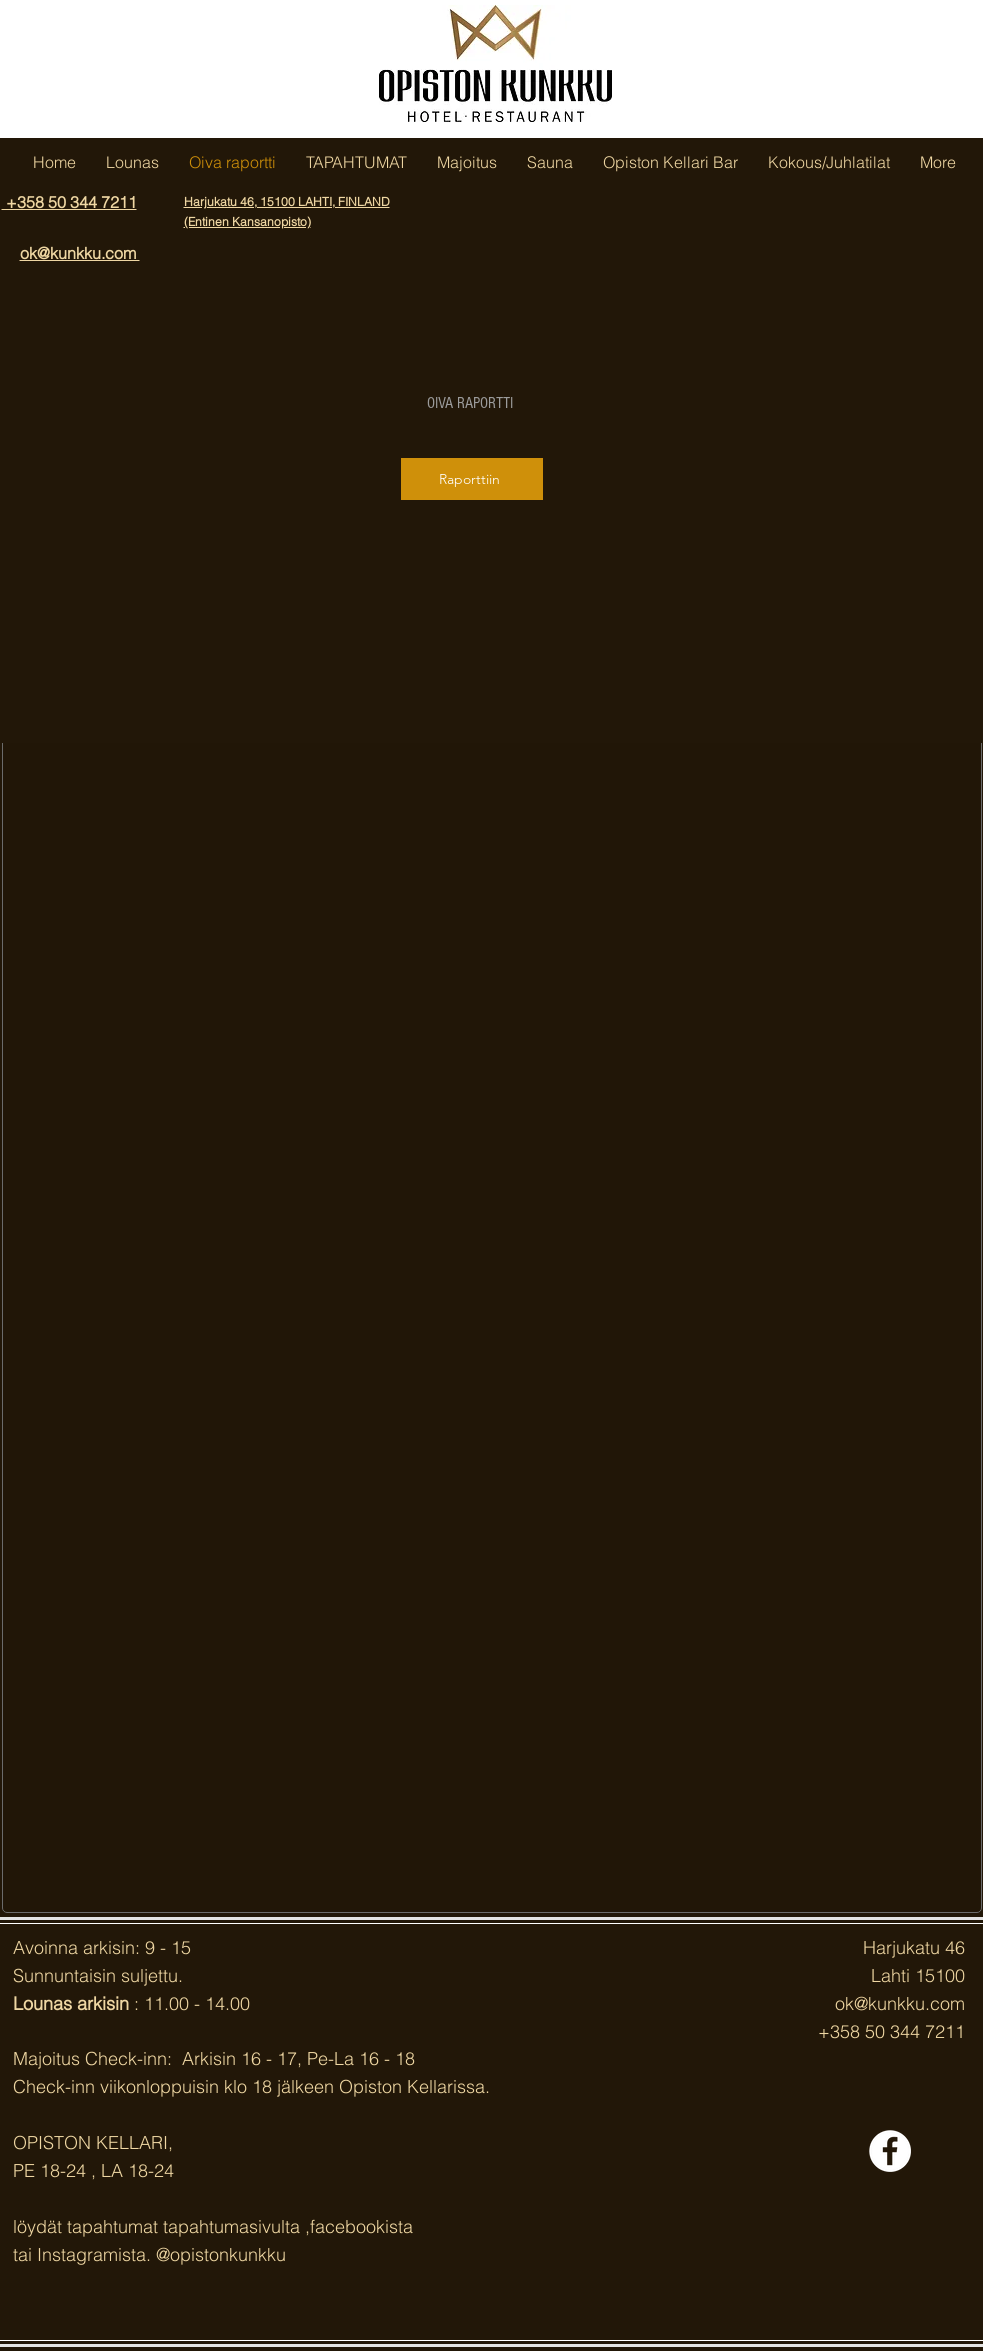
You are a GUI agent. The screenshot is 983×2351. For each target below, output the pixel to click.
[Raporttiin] (472, 479)
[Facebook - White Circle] (890, 2151)
